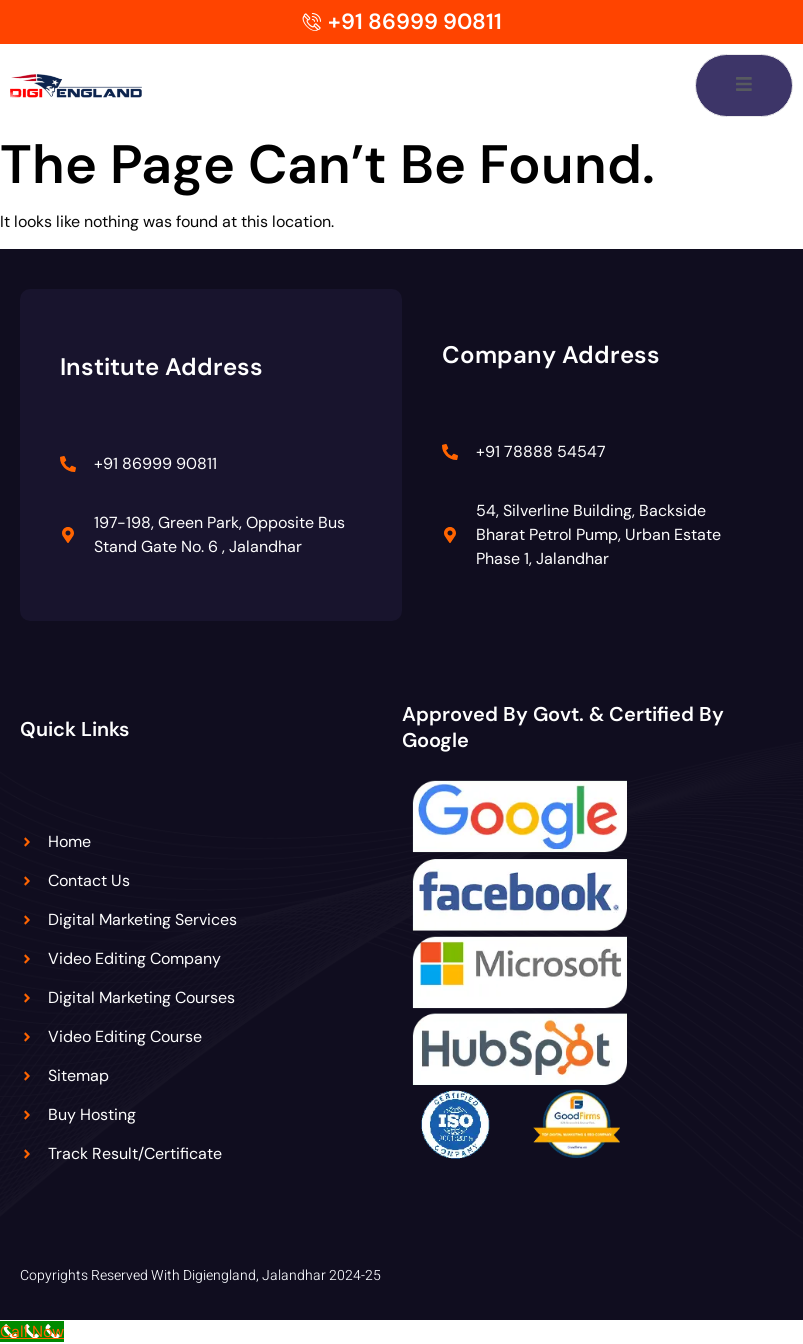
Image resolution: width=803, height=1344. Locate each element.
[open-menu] (744, 85)
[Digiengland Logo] (97, 85)
